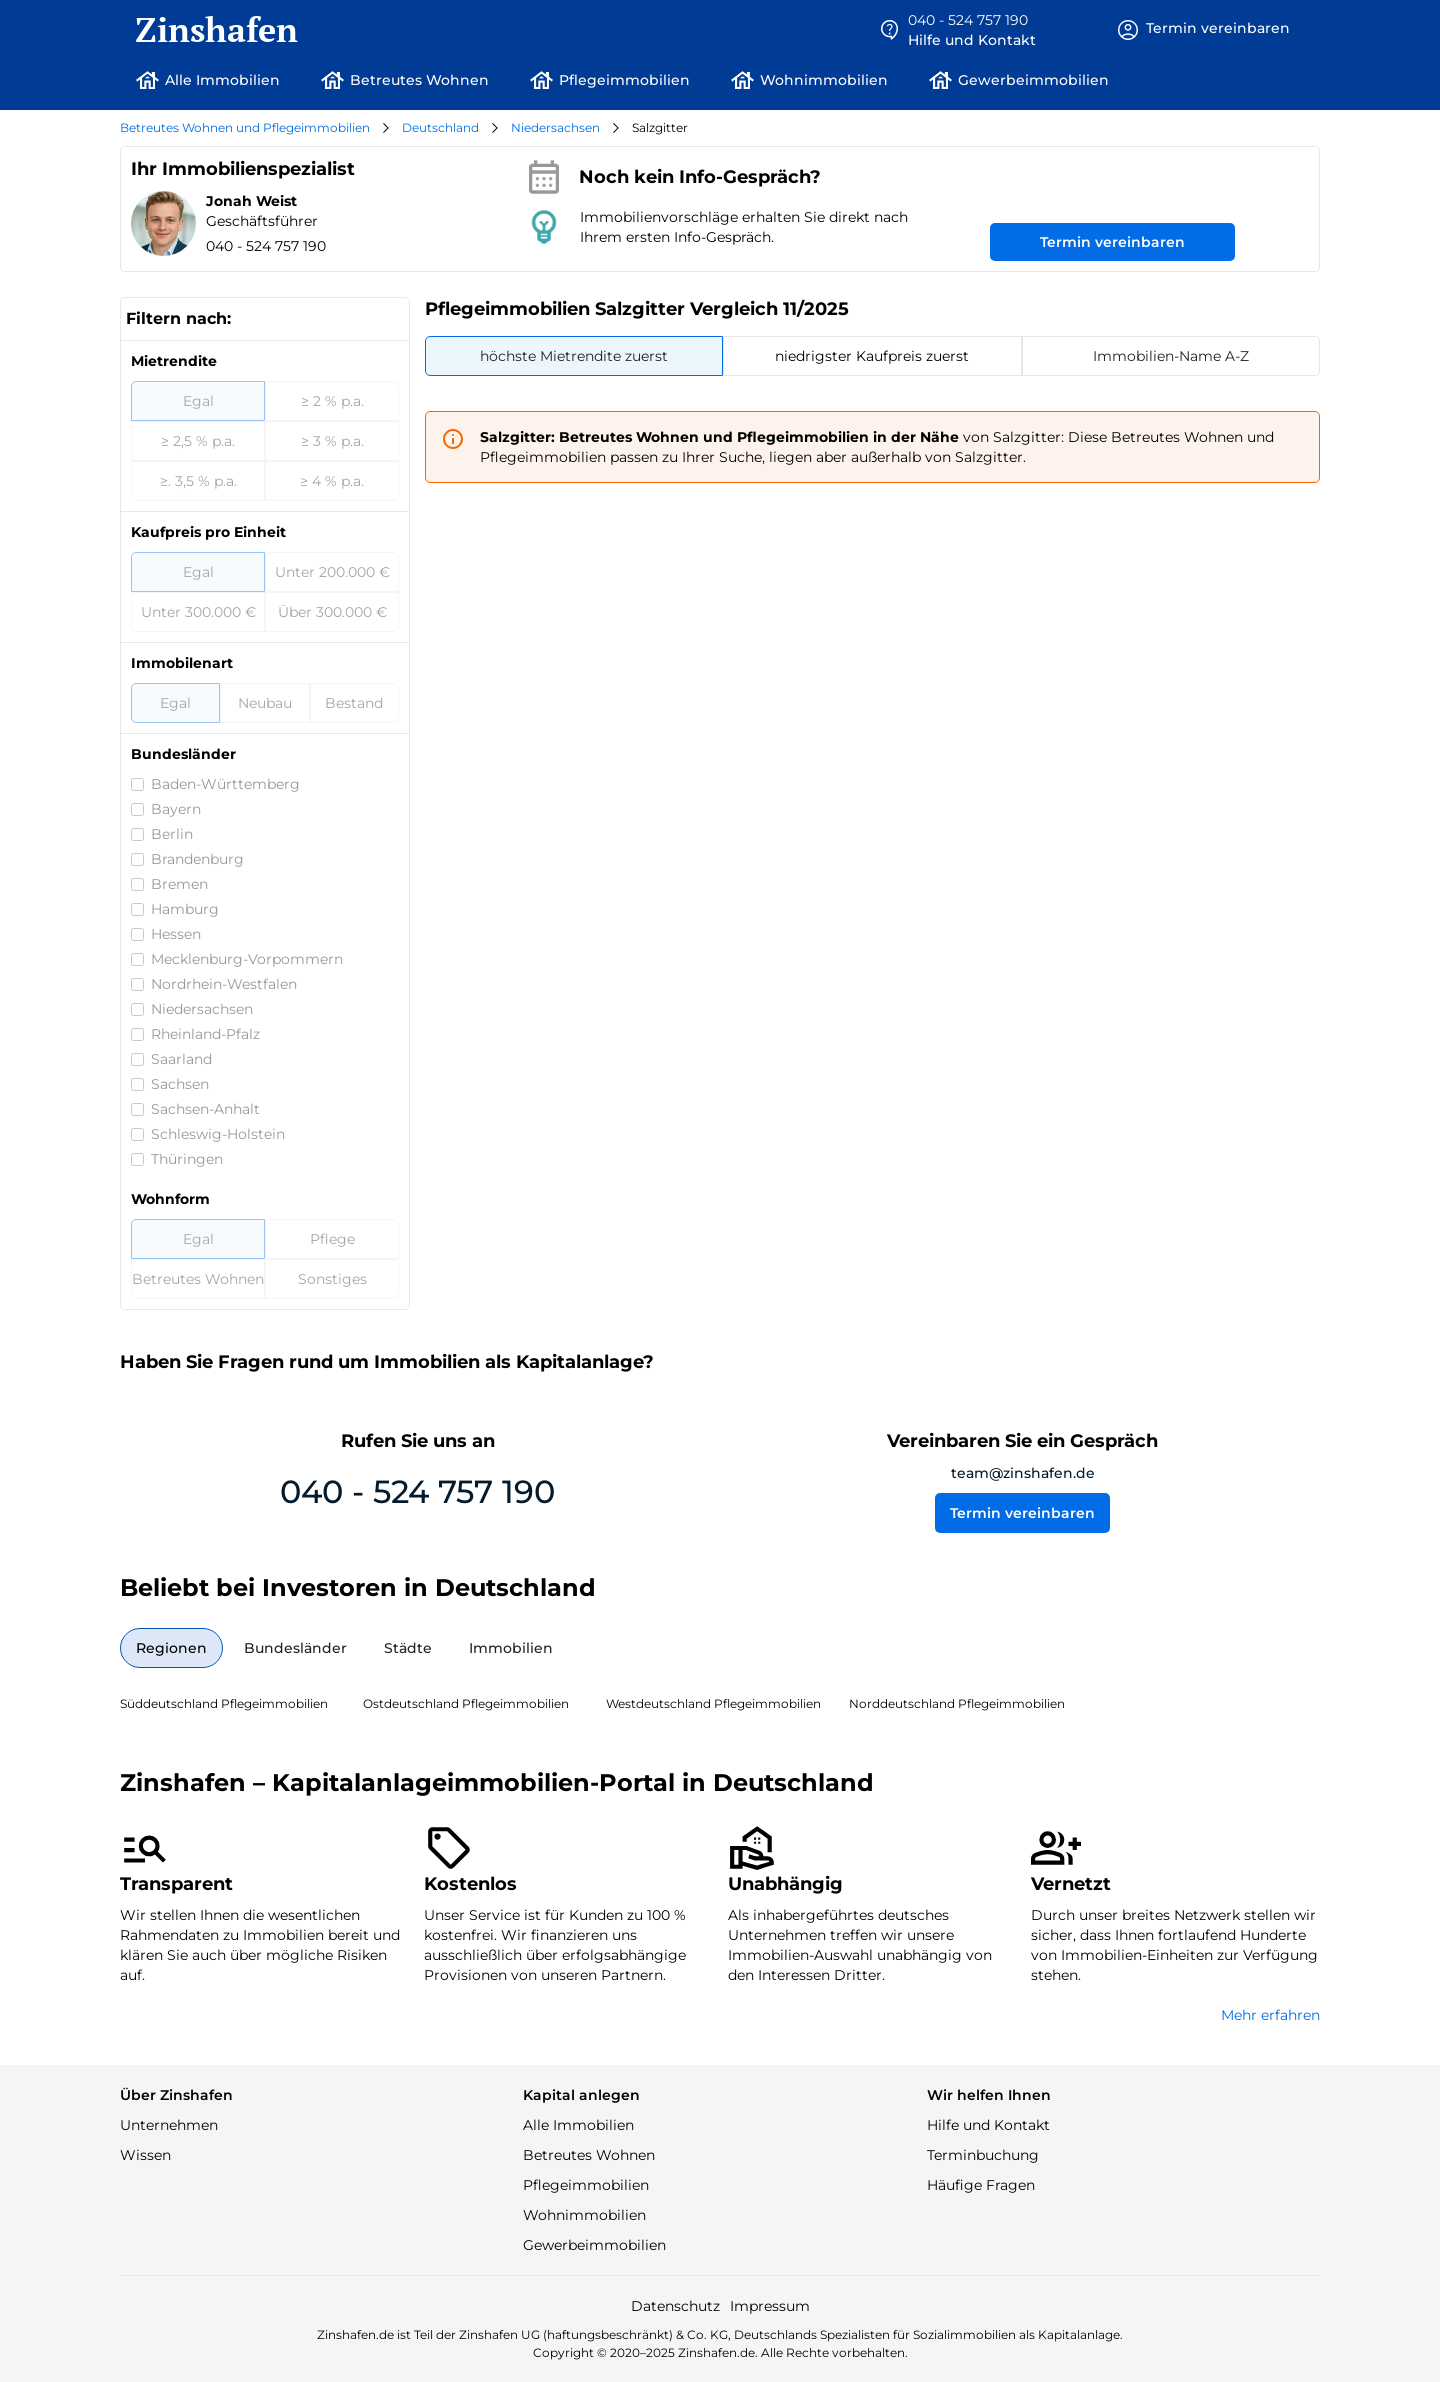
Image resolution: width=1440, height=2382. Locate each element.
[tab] (574, 356)
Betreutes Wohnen (589, 2155)
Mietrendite (174, 361)
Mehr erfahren (1270, 2015)
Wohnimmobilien (584, 2215)
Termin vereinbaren (1112, 242)
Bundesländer (183, 754)
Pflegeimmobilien (586, 2185)
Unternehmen (169, 2125)
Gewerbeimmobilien (594, 2245)
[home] (209, 30)
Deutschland (440, 127)
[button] (957, 30)
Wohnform (170, 1199)
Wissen (145, 2155)
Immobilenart (182, 663)
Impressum (770, 2306)
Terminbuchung (983, 2155)
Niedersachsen (555, 127)
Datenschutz (675, 2306)
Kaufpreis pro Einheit (208, 532)
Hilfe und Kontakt (988, 2125)
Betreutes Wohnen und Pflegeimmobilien (245, 127)
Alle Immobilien (578, 2125)
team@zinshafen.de (1023, 1473)
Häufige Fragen (981, 2185)
